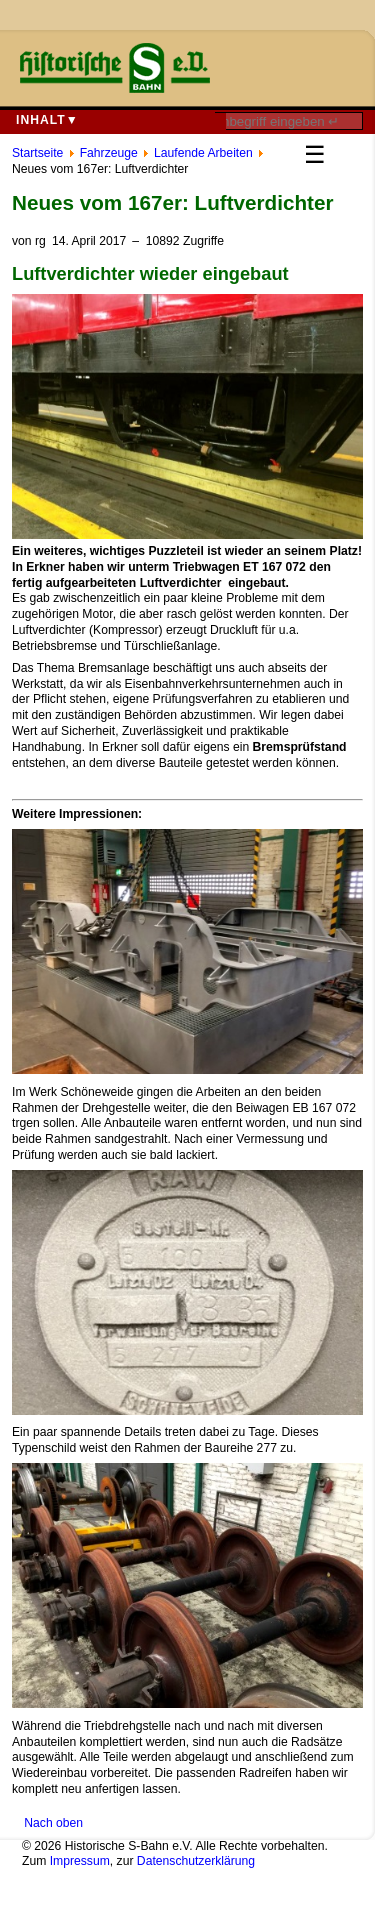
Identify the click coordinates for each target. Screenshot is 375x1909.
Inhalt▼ (47, 120)
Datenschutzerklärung (196, 1861)
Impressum (80, 1861)
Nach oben (53, 1823)
